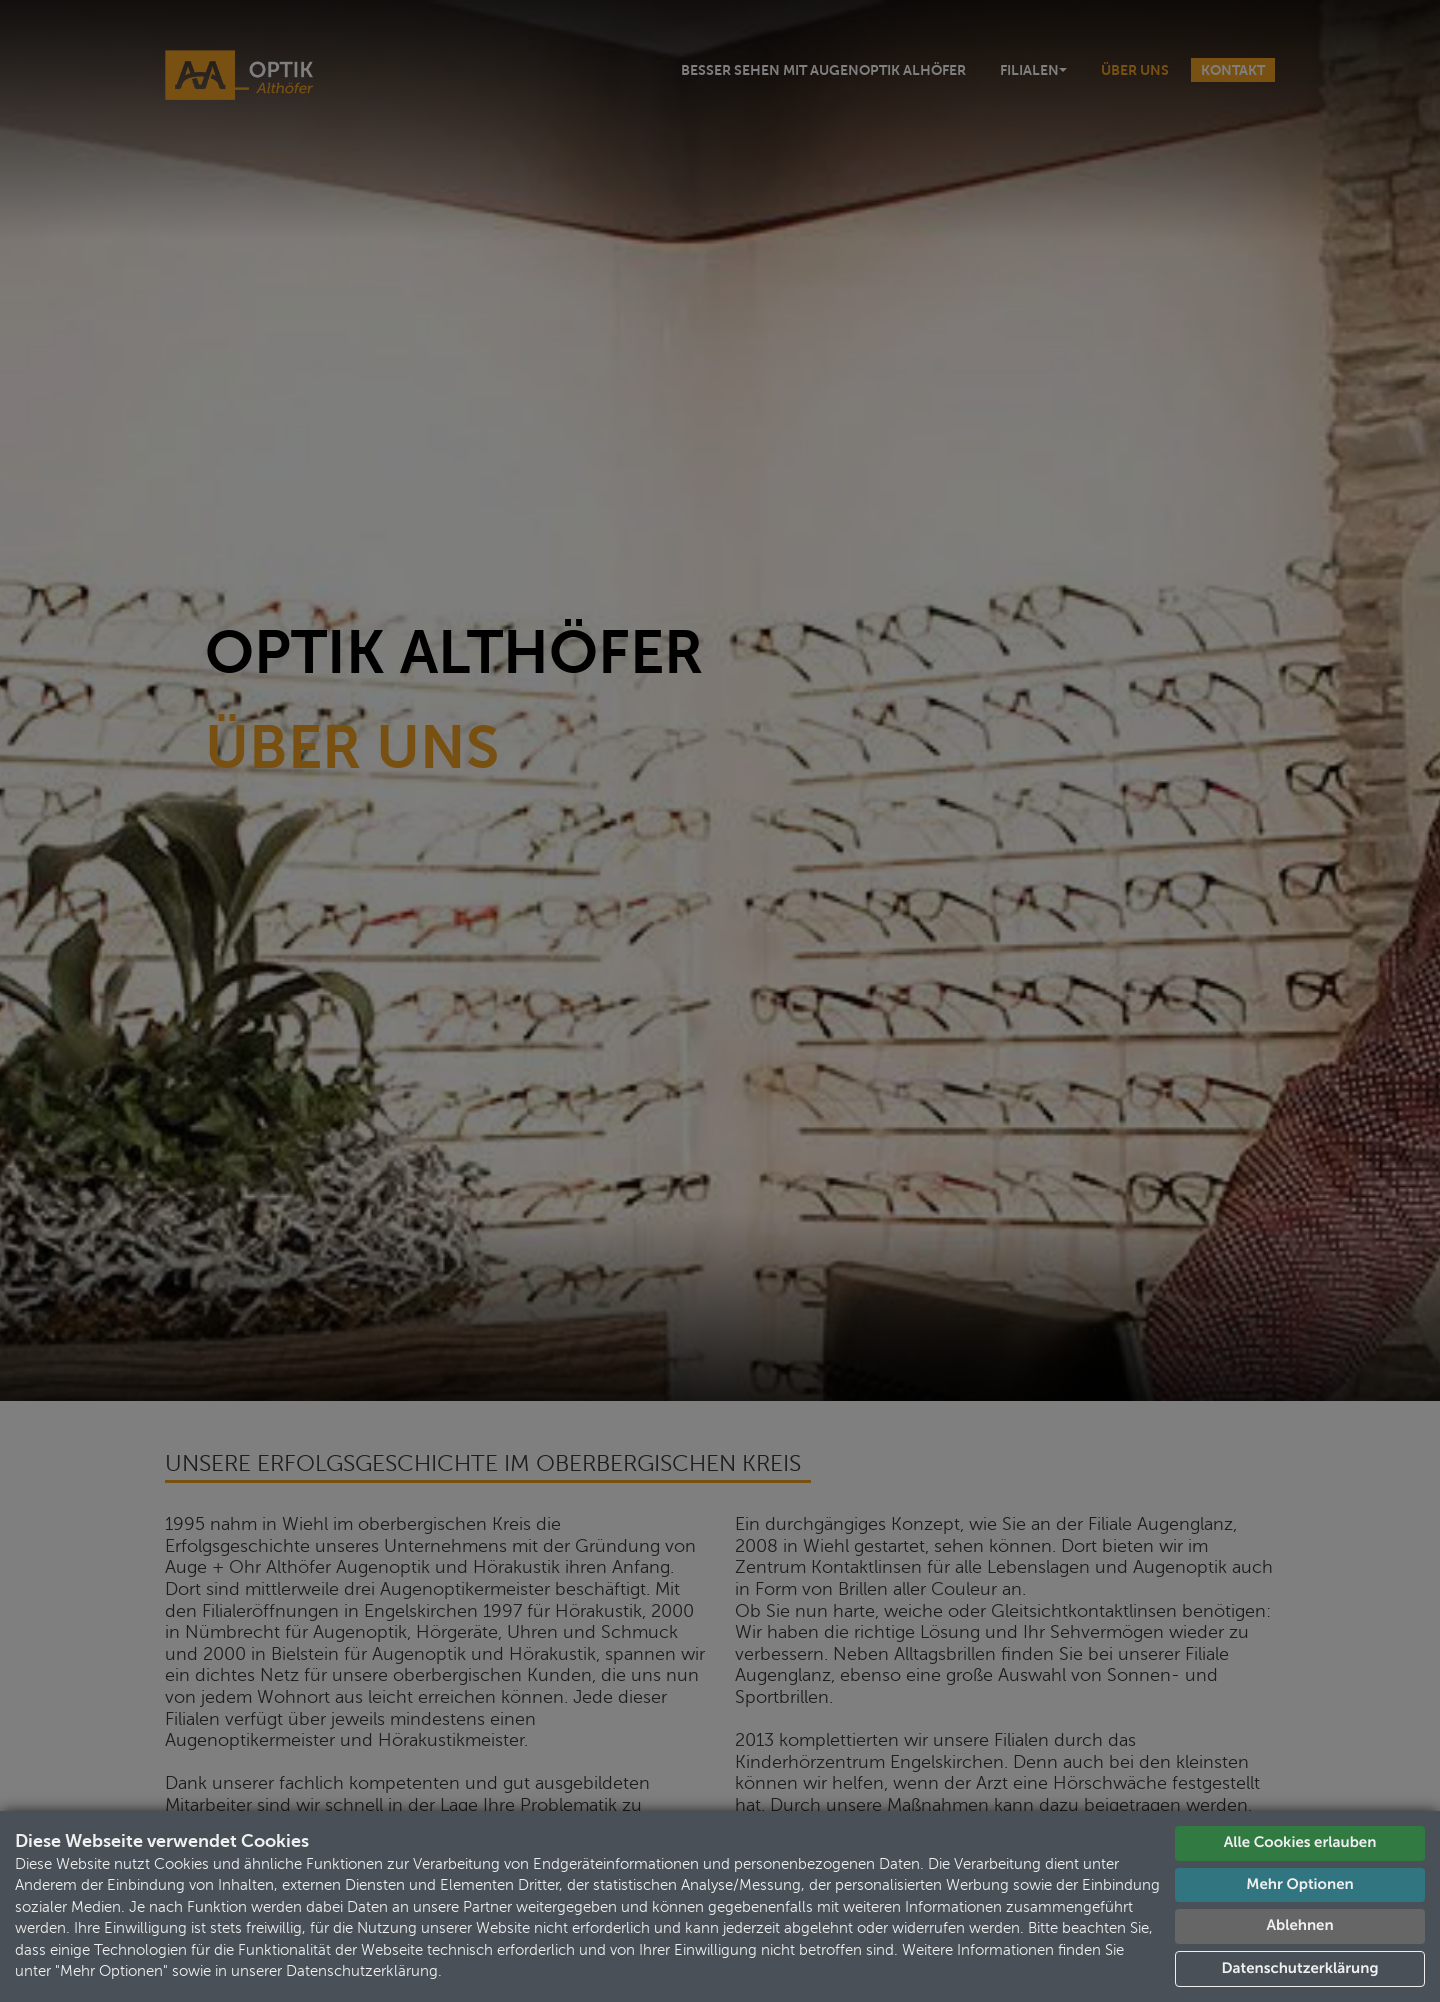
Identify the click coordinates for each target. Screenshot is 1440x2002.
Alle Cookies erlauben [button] (1300, 1842)
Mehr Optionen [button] (1299, 1884)
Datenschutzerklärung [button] (1300, 1968)
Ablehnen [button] (1299, 1925)
